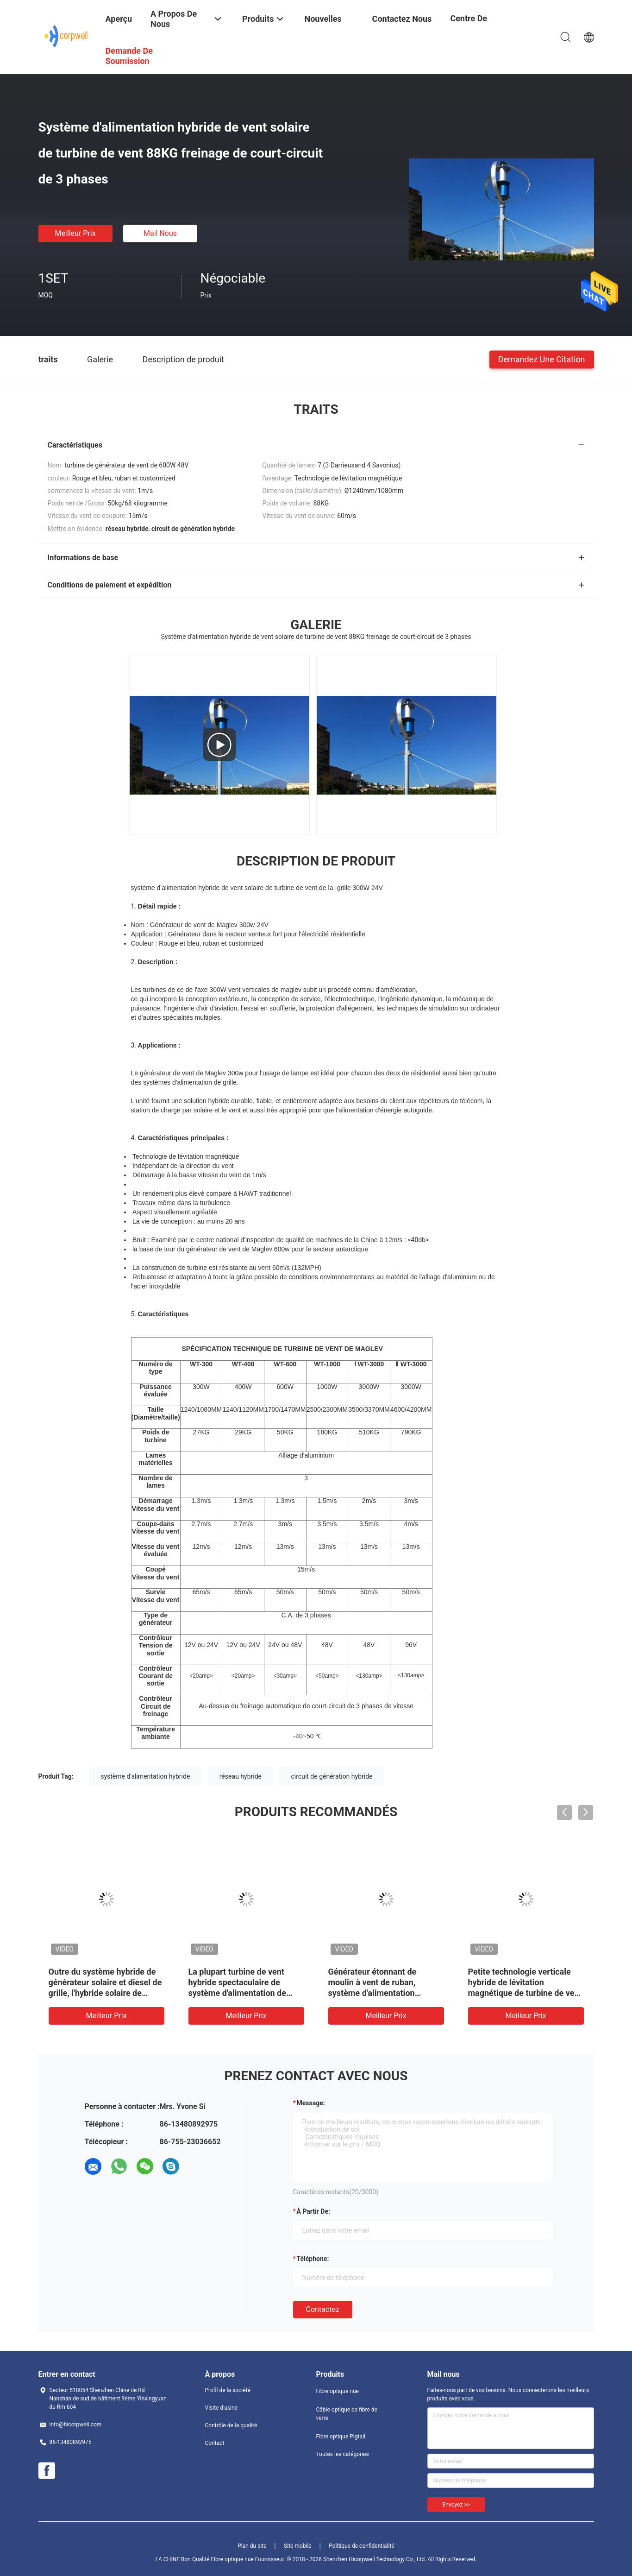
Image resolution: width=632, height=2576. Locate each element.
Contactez (322, 2309)
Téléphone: (313, 2258)
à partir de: (313, 2211)
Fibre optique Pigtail (340, 2436)
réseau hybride (240, 1776)
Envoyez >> (456, 2504)
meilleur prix (75, 233)
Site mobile (298, 2546)
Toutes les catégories (342, 2454)
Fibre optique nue (337, 2391)
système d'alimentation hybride (145, 1776)
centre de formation (469, 25)
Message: (311, 2103)
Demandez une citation (541, 359)
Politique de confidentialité (361, 2546)
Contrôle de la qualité (231, 2425)
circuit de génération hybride (331, 1776)
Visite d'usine (221, 2408)
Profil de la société (227, 2390)
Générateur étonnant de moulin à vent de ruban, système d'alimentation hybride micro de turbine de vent (379, 1993)
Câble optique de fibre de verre (346, 2413)
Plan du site (252, 2546)
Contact (215, 2443)
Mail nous (160, 233)
